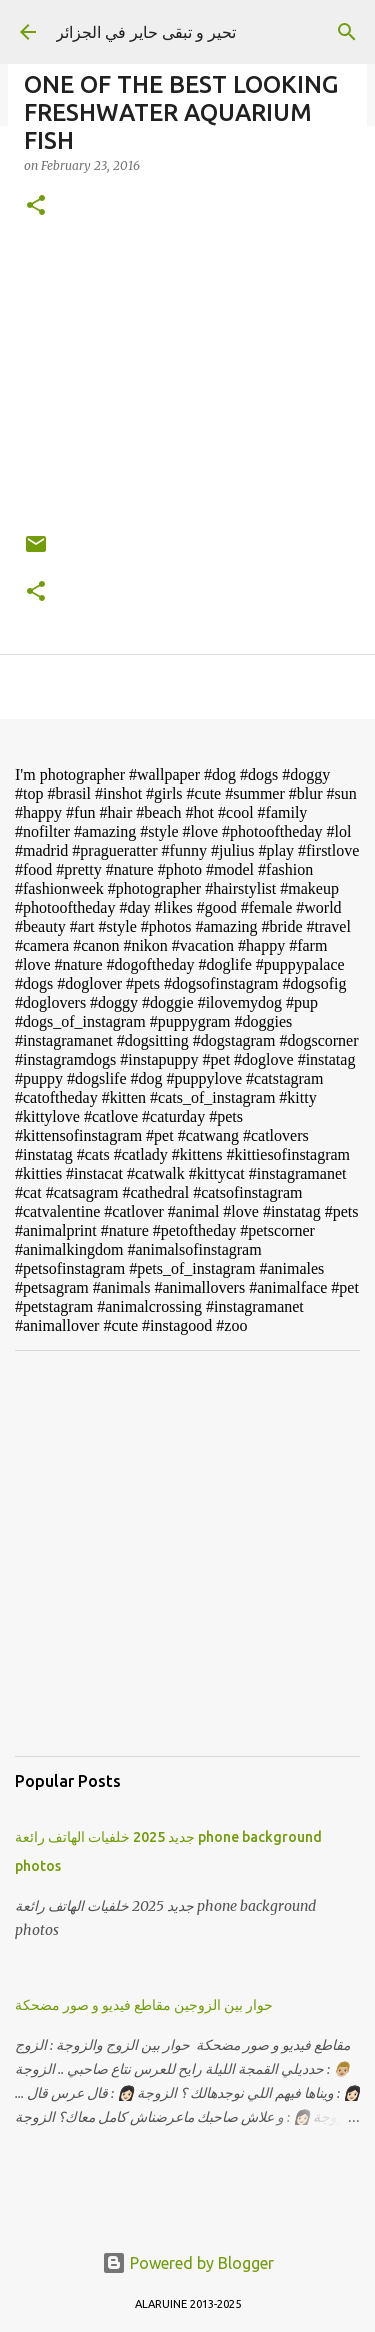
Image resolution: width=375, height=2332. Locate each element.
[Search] (347, 32)
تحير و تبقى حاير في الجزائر (146, 32)
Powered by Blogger (188, 2263)
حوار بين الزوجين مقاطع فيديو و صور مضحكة (144, 2005)
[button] (36, 206)
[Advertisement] (187, 1553)
